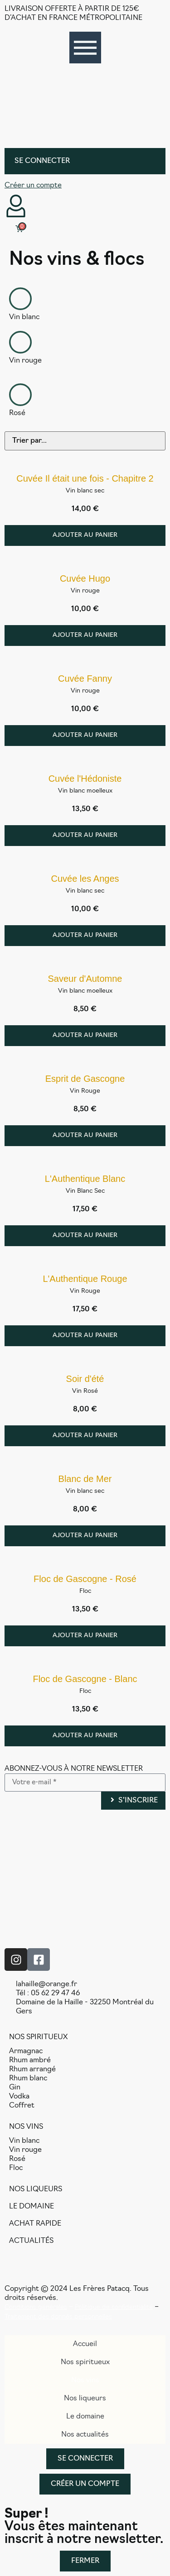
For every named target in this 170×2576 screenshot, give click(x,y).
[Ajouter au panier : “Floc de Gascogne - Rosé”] (85, 1635)
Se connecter (42, 161)
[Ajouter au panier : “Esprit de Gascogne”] (85, 1135)
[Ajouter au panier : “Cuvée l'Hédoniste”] (85, 835)
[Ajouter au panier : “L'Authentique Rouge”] (85, 1335)
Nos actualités (85, 2434)
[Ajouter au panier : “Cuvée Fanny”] (85, 735)
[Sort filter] (85, 440)
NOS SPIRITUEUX (38, 2037)
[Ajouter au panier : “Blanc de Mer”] (85, 1535)
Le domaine (85, 2416)
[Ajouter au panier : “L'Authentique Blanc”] (85, 1235)
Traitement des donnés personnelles (58, 2316)
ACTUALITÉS (31, 2241)
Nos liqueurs (85, 2398)
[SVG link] (85, 103)
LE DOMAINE (31, 2206)
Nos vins (85, 2380)
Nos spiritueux (85, 2362)
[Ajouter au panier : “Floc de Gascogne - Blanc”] (85, 1735)
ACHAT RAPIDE (35, 2223)
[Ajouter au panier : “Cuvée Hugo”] (85, 635)
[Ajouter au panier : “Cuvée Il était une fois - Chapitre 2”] (85, 535)
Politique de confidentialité (114, 2307)
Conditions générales (36, 2307)
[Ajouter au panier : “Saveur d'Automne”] (85, 1035)
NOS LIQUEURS (35, 2189)
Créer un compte (33, 185)
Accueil (85, 2344)
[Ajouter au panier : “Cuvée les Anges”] (85, 935)
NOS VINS (26, 2127)
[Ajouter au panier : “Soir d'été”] (85, 1435)
